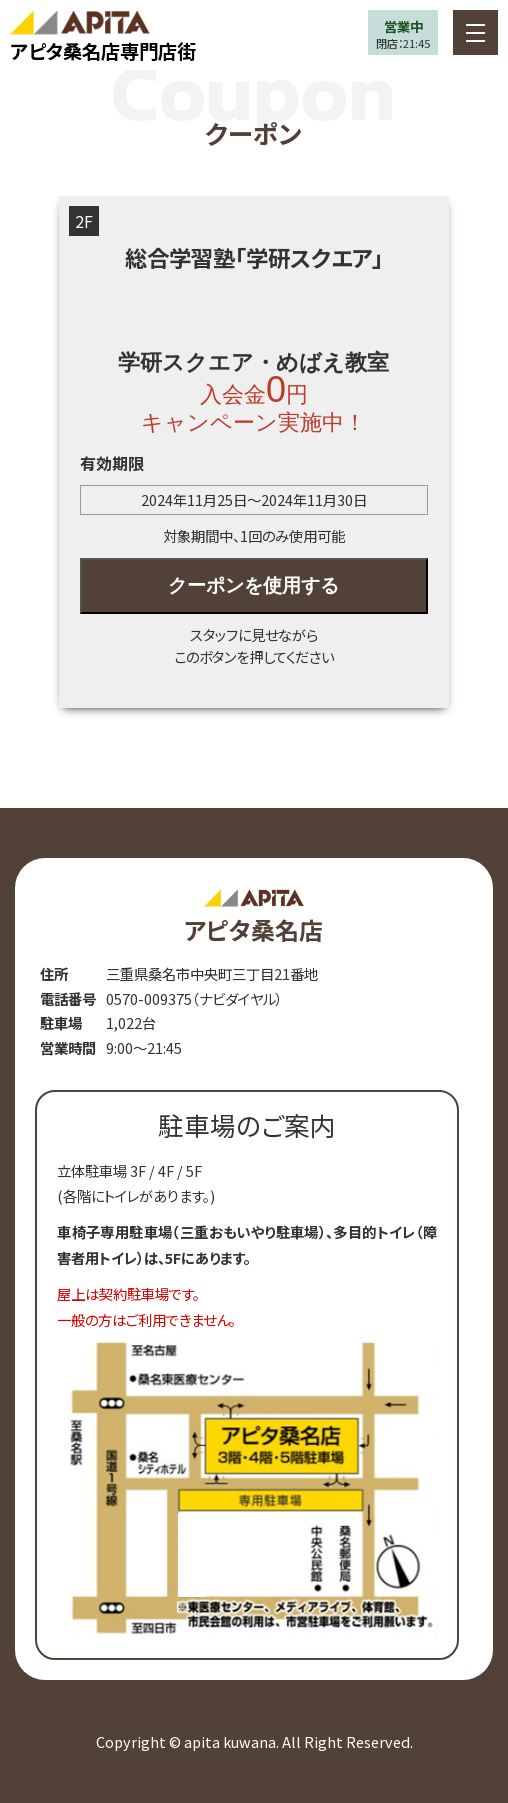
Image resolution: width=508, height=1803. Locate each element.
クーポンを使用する (253, 585)
